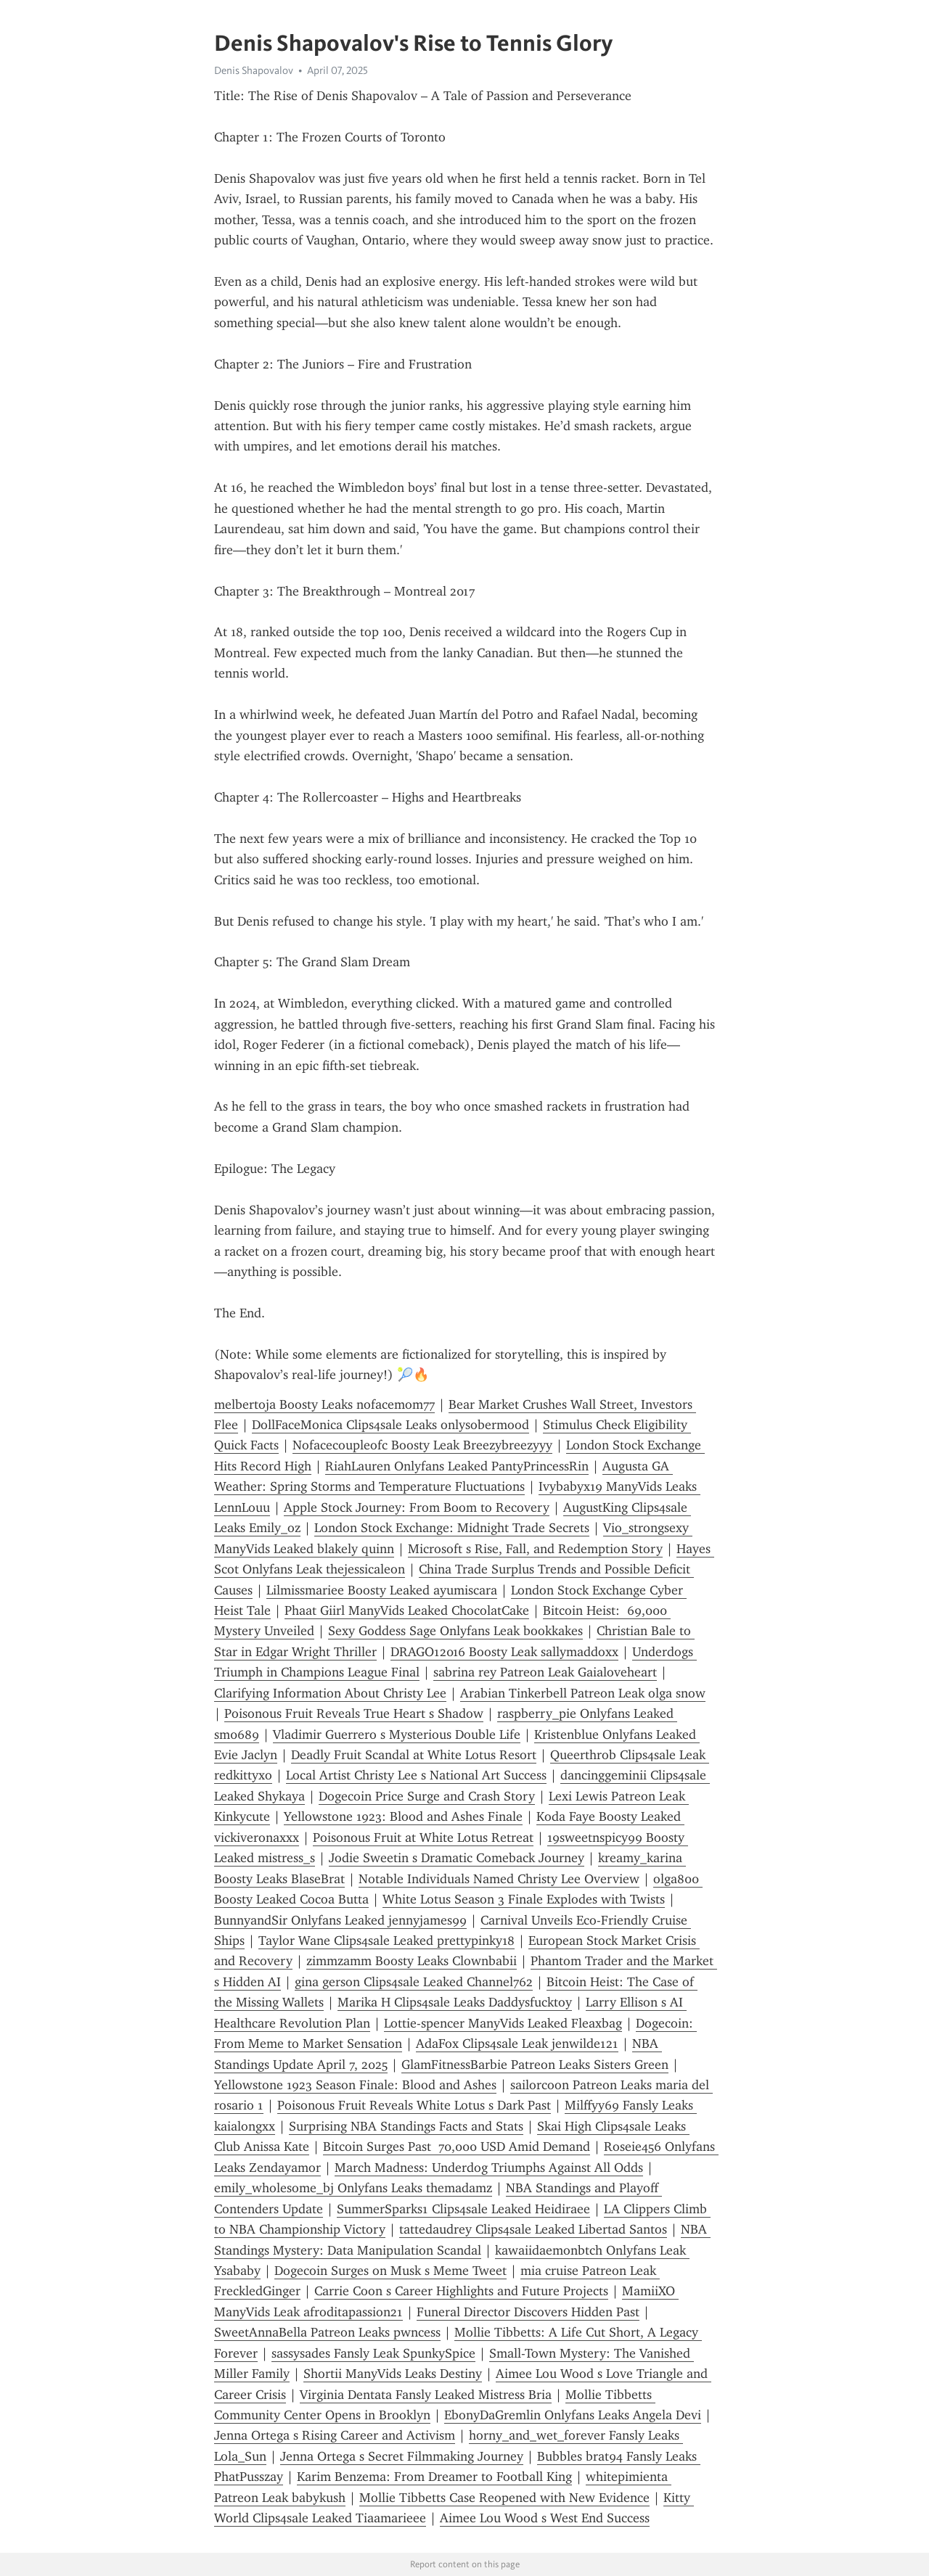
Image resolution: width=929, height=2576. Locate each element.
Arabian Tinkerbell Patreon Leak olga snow (582, 1693)
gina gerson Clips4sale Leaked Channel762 (414, 1982)
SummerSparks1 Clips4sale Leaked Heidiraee (463, 2209)
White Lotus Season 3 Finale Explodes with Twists (523, 1899)
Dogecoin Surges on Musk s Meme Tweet (390, 2271)
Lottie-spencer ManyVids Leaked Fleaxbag (503, 2023)
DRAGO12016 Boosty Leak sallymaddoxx (504, 1652)
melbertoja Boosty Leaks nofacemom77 (324, 1404)
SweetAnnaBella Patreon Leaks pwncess (327, 2332)
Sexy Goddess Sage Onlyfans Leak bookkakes (455, 1631)
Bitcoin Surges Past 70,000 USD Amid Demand (456, 2147)
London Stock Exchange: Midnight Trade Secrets (451, 1528)
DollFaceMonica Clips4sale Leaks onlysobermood (390, 1425)
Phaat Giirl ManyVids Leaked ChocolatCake (407, 1610)
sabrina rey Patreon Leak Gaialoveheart (545, 1672)
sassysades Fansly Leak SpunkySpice (373, 2353)
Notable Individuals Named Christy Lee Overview (499, 1879)
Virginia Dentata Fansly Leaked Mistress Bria (426, 2395)
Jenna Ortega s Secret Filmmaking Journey (401, 2456)
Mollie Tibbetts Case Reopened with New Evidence (504, 2498)
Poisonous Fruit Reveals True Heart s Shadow (353, 1713)
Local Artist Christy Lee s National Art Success (416, 1775)
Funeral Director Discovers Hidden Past (528, 2312)
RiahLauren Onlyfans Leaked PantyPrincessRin (457, 1466)
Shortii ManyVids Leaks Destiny (392, 2374)
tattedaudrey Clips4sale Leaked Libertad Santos (533, 2229)
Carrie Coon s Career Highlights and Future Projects (461, 2291)
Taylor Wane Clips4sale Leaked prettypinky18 (386, 1941)
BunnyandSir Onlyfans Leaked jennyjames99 (340, 1920)
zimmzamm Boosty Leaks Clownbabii (411, 1961)
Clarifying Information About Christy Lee (330, 1693)
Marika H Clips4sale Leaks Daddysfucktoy (454, 2002)
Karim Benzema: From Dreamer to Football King (434, 2477)
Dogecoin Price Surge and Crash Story (427, 1796)
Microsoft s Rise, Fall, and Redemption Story (535, 1549)
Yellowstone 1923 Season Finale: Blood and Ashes (355, 2085)
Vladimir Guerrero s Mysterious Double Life (396, 1734)
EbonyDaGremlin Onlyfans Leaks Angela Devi (572, 2415)
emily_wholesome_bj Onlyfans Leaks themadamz (353, 2188)
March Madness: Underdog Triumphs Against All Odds (489, 2168)
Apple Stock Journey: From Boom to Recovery (416, 1507)
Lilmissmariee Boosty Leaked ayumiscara (381, 1590)
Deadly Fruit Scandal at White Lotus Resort (413, 1755)
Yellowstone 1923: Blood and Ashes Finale (403, 1816)
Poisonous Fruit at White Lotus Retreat (423, 1837)
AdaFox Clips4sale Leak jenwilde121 (517, 2044)
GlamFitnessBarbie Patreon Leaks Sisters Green (534, 2065)
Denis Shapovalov (253, 70)
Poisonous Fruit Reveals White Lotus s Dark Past (414, 2105)
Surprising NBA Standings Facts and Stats (406, 2126)
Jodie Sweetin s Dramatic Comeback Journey (456, 1858)
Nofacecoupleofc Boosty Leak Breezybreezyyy (422, 1445)
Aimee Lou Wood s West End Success (545, 2518)
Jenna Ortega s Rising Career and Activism (334, 2435)
